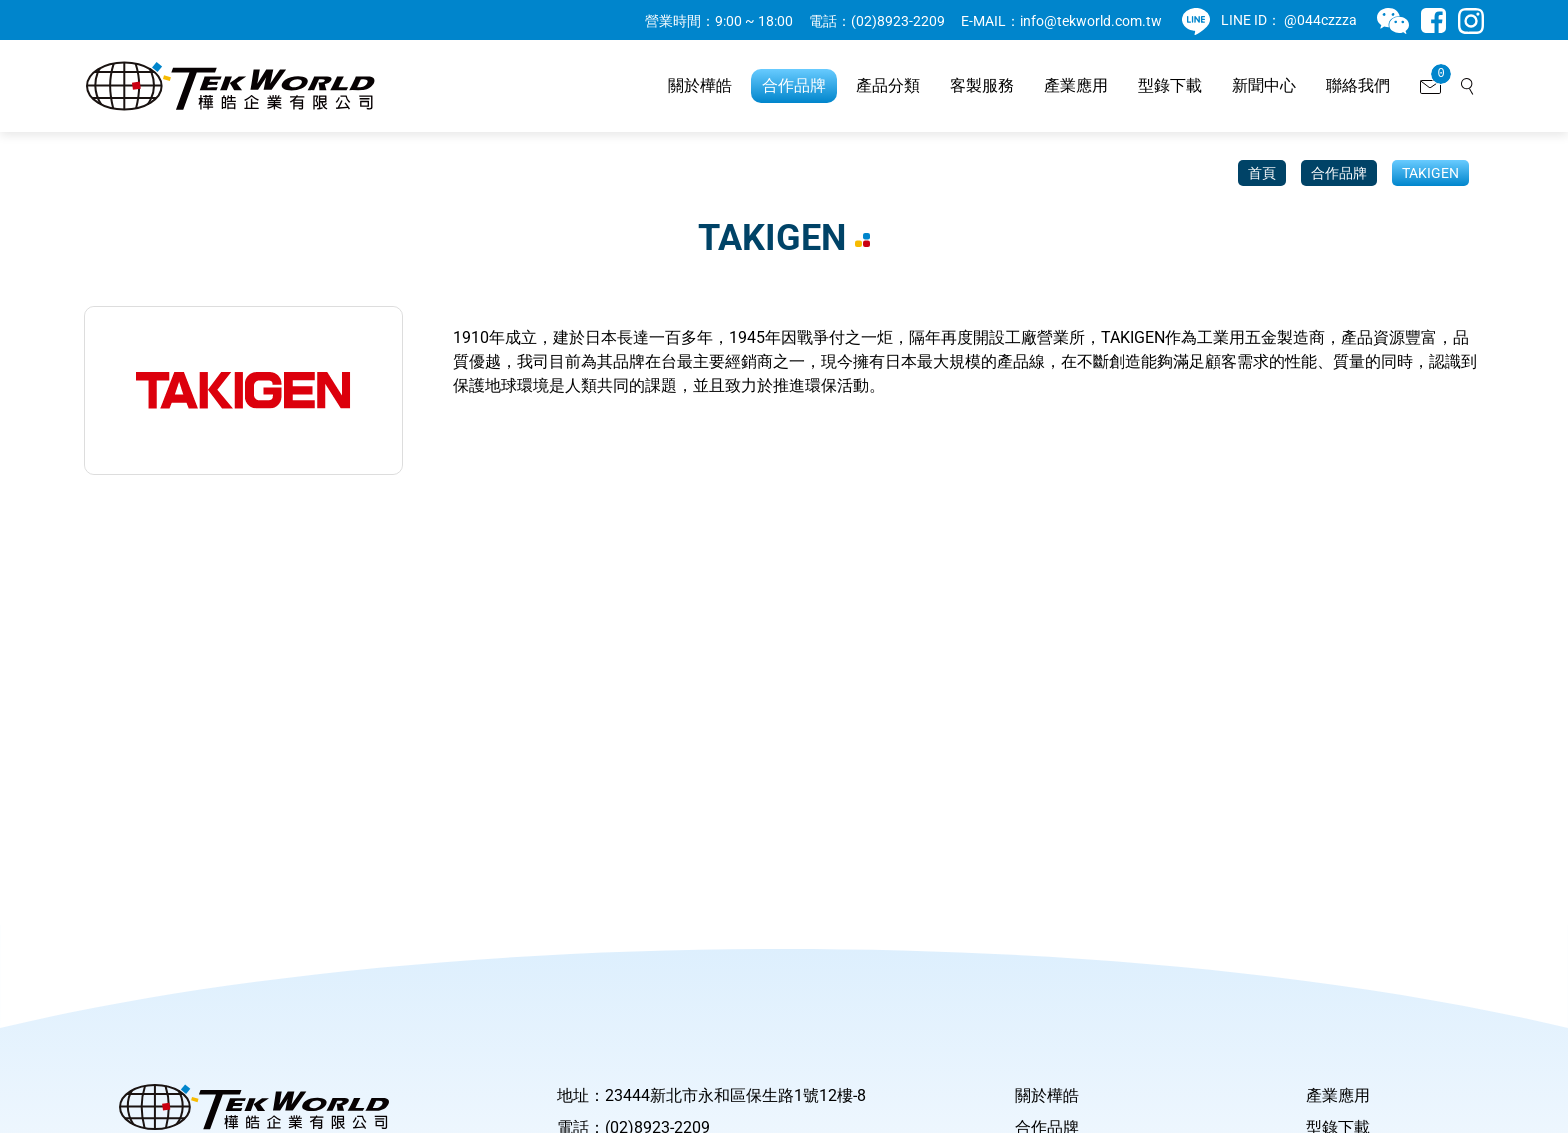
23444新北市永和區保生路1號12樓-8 (735, 1095)
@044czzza (1320, 20)
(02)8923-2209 (898, 21)
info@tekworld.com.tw (1091, 21)
